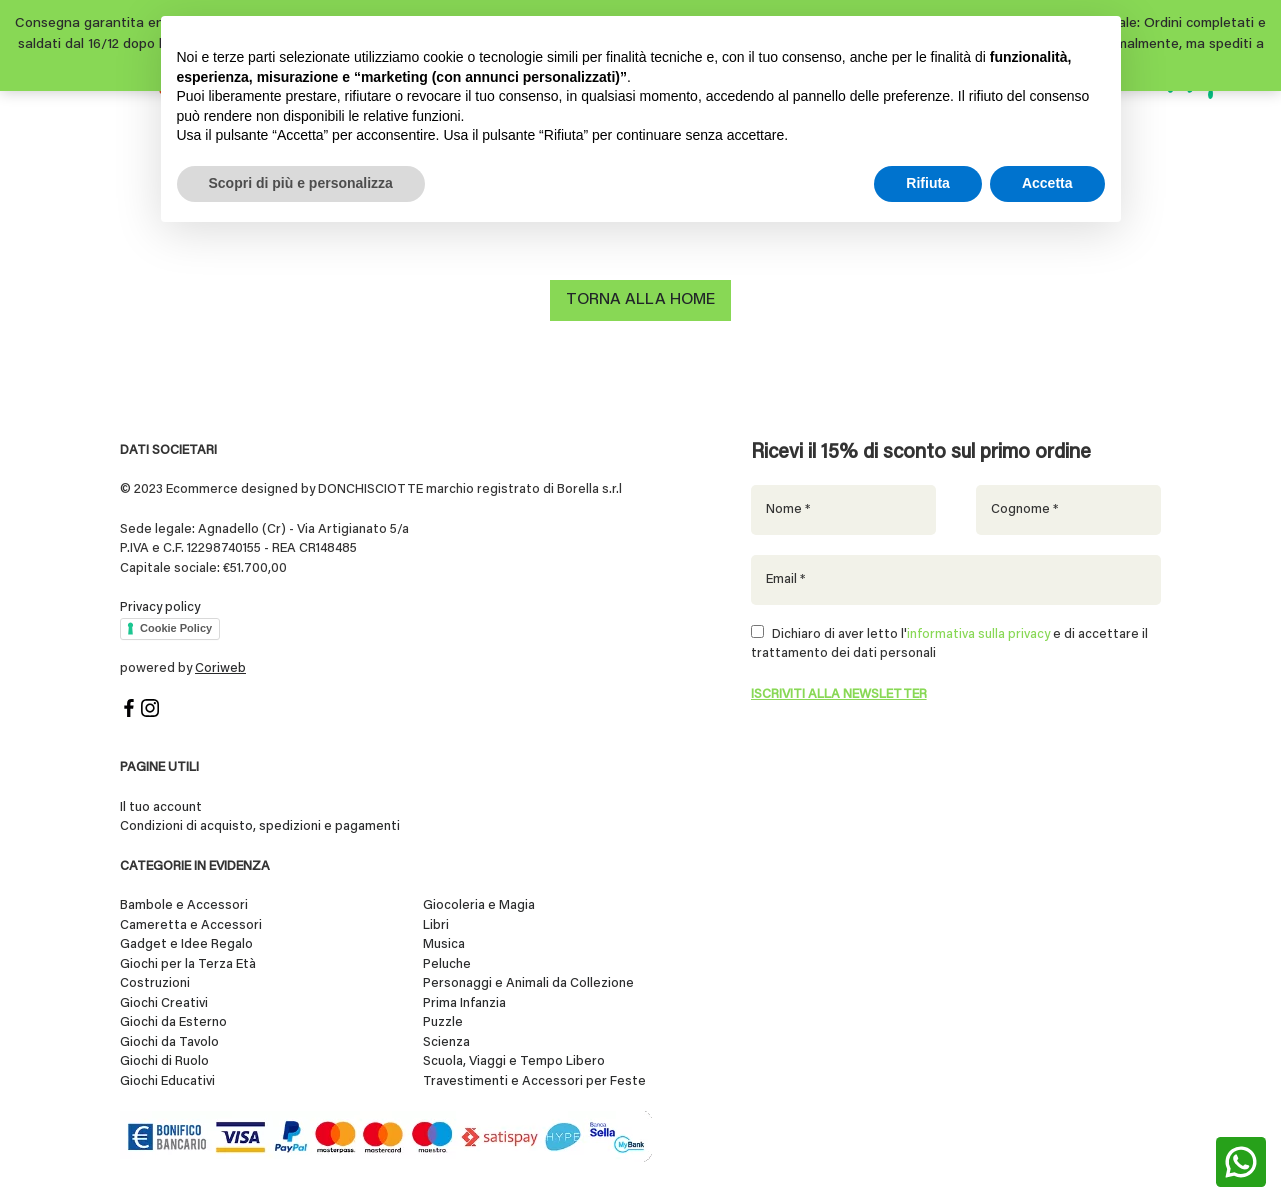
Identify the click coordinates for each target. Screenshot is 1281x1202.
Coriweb (220, 668)
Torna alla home (640, 300)
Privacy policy (160, 607)
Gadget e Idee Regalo (186, 944)
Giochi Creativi (164, 1003)
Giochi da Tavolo (169, 1042)
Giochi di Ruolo (164, 1061)
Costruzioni (155, 983)
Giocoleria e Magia (479, 905)
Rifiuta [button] (928, 183)
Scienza (446, 1042)
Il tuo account (161, 807)
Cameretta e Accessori (191, 925)
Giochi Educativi (167, 1081)
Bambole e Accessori (184, 905)
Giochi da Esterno (173, 1022)
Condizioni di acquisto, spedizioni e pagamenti (260, 826)
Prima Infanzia (464, 1003)
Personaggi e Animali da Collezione (528, 983)
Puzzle (443, 1022)
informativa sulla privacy (978, 634)
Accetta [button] (1047, 183)
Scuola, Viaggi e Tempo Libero (514, 1061)
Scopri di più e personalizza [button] (301, 183)
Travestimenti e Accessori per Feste (534, 1081)
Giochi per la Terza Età (188, 964)
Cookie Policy (176, 628)
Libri (436, 925)
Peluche (447, 964)
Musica (444, 944)
